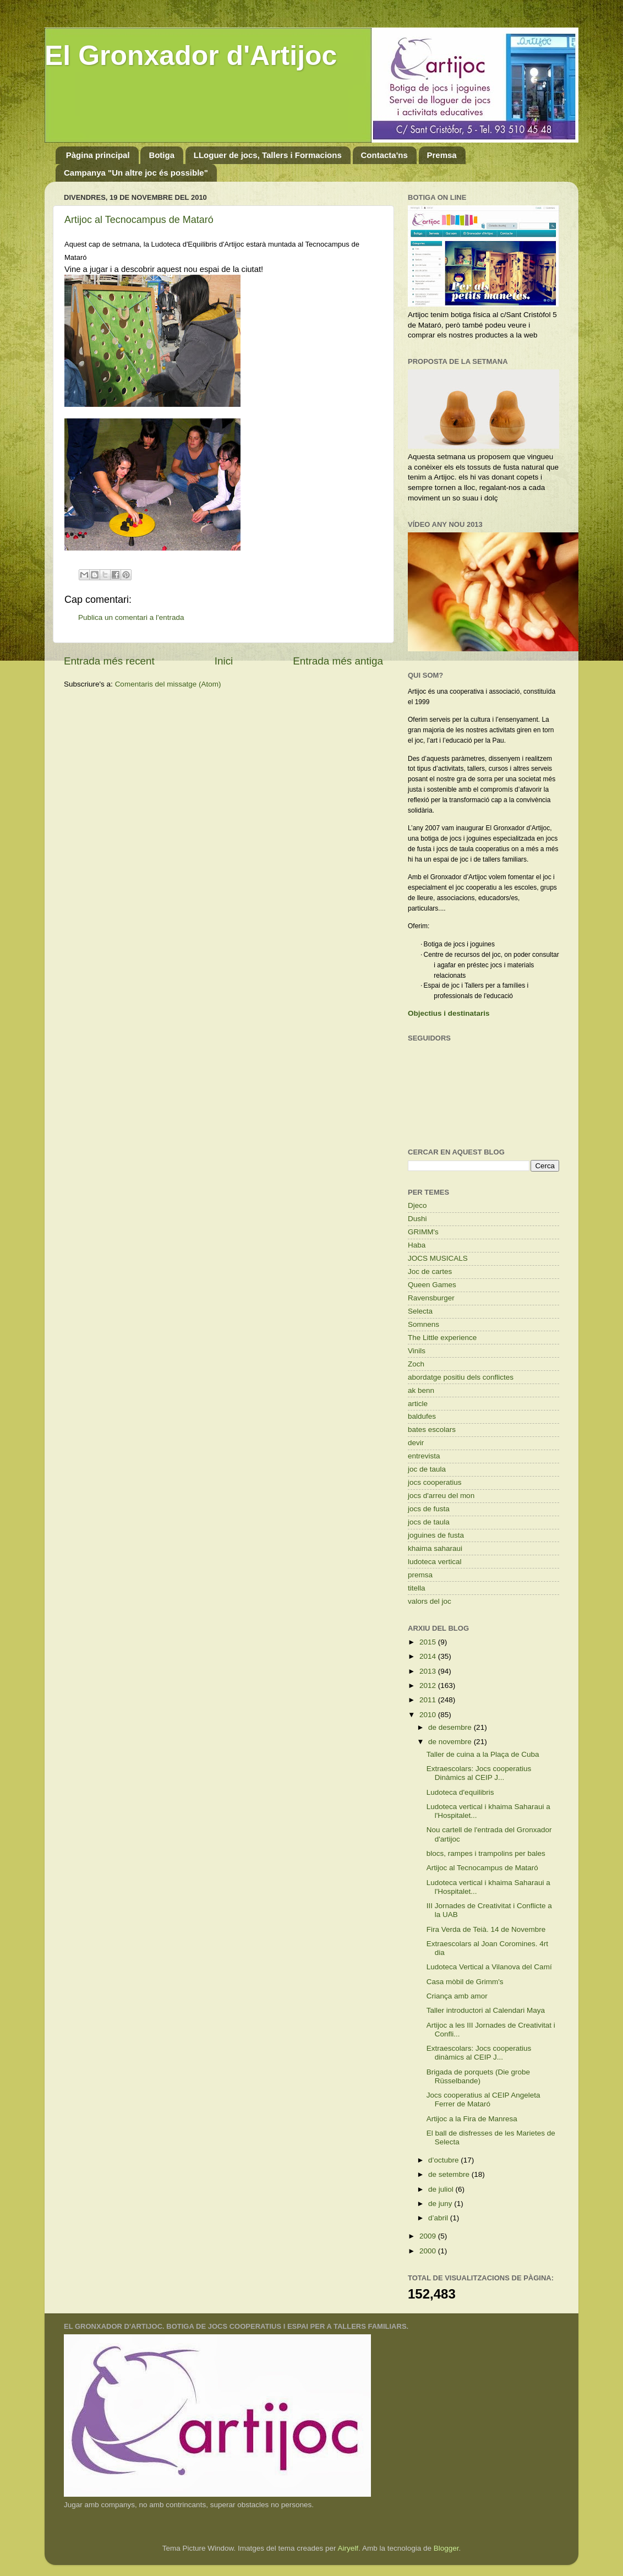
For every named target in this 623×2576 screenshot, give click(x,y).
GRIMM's (423, 1232)
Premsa (442, 155)
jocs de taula (429, 1522)
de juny (441, 2203)
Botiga (161, 155)
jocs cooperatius (435, 1482)
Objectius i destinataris (449, 1013)
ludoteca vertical (435, 1561)
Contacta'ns (384, 155)
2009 (428, 2236)
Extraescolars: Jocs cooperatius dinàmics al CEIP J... (479, 2052)
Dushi (417, 1219)
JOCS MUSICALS (438, 1258)
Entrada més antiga (338, 661)
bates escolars (432, 1429)
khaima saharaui (435, 1548)
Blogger (446, 2548)
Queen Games (432, 1285)
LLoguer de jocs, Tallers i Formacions (268, 155)
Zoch (416, 1364)
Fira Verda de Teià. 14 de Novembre (486, 1929)
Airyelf (348, 2548)
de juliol (442, 2189)
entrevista (424, 1456)
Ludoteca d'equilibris (460, 1792)
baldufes (422, 1416)
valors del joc (429, 1601)
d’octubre (444, 2160)
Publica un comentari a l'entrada (131, 617)
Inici (224, 661)
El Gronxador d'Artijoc (191, 55)
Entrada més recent (109, 661)
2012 (428, 1685)
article (418, 1403)
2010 (428, 1715)
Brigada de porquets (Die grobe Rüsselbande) (478, 2076)
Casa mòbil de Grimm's (465, 1982)
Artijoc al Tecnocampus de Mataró (139, 219)
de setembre (450, 2174)
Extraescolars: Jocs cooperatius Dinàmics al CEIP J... (479, 1773)
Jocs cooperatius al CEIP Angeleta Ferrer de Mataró (483, 2099)
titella (416, 1588)
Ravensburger (431, 1298)
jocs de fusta (429, 1509)
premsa (420, 1575)
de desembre (451, 1727)
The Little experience (442, 1337)
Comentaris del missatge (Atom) (168, 684)
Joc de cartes (430, 1271)
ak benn (421, 1390)
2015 (428, 1642)
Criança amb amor (457, 1996)
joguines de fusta (436, 1535)
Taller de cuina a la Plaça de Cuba (483, 1754)
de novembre (451, 1742)
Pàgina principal (98, 155)
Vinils (416, 1351)
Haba (416, 1245)
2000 (428, 2251)
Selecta (420, 1311)
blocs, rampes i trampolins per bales (486, 1853)
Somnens (423, 1324)
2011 (428, 1700)
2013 (428, 1671)
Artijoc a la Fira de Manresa (472, 2119)
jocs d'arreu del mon (441, 1495)
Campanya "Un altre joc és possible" (136, 172)
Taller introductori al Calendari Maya (486, 2010)
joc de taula (427, 1469)
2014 (428, 1656)
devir (416, 1443)
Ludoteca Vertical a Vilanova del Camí (489, 1967)
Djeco (417, 1205)
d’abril (439, 2218)
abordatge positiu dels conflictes (460, 1377)
